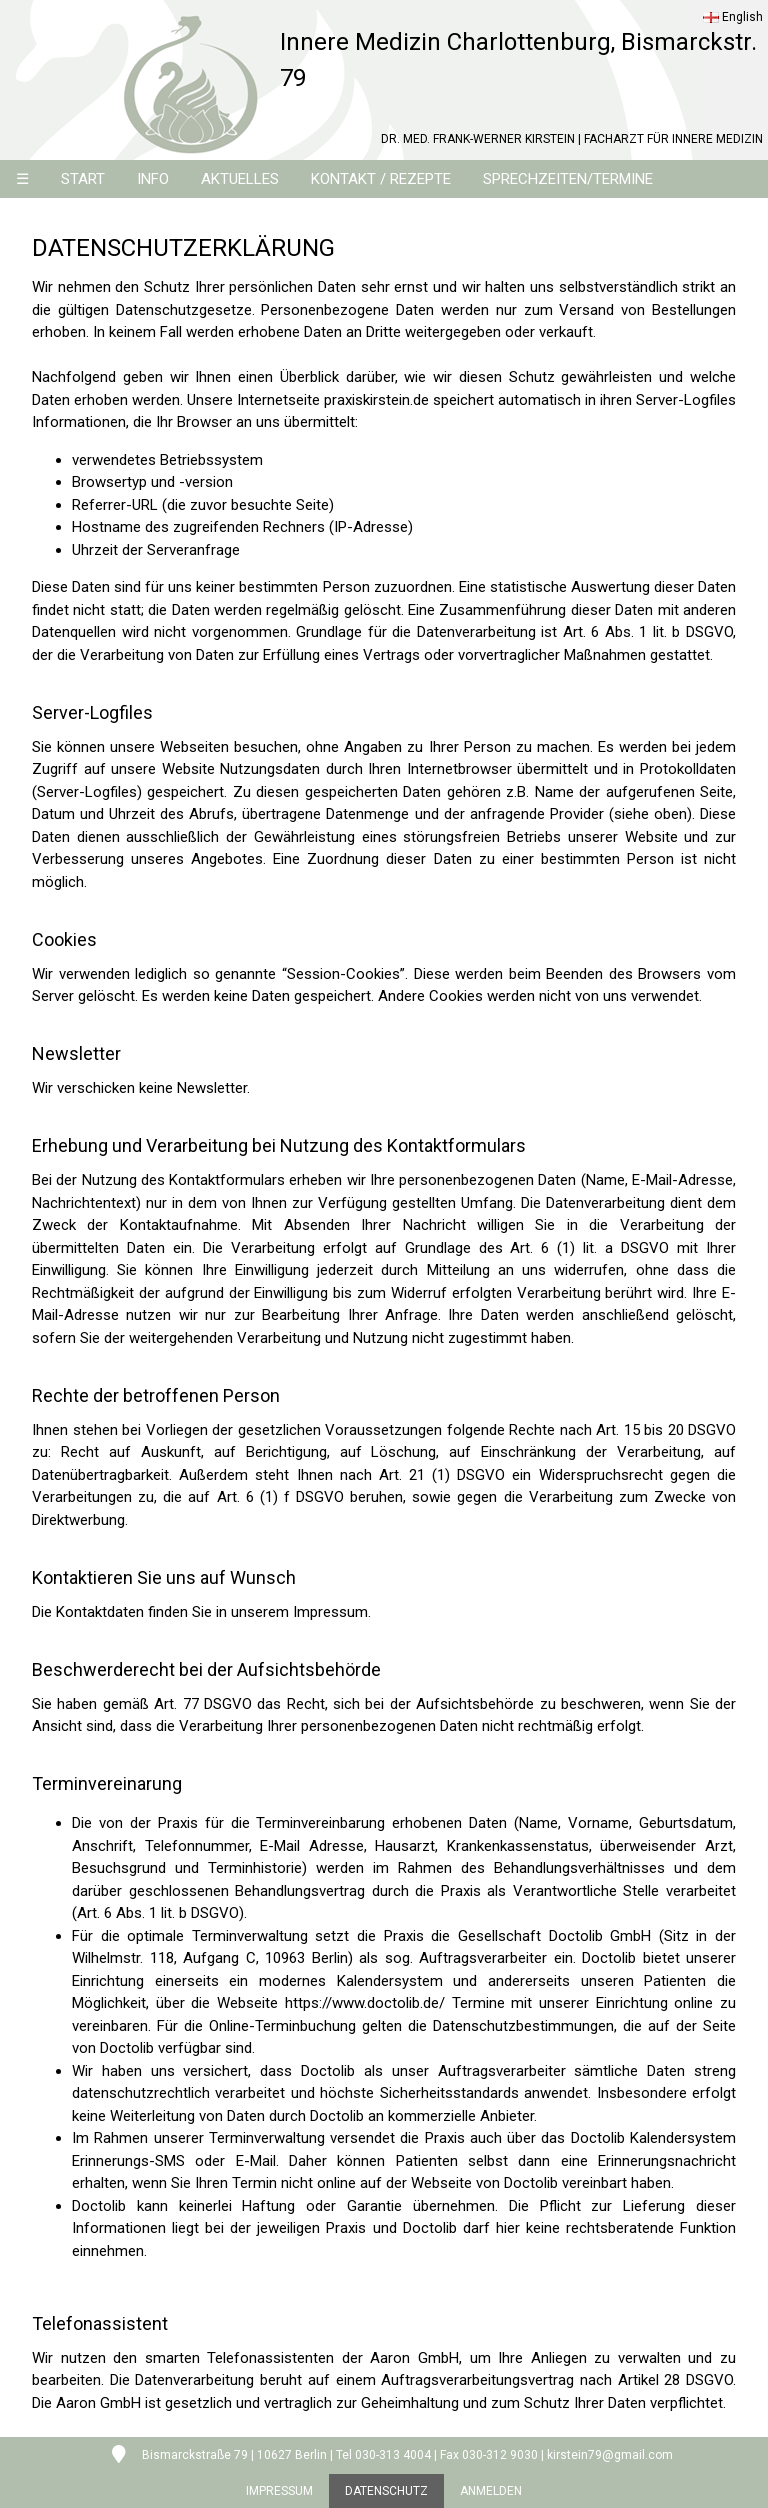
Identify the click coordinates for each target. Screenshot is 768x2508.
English (733, 17)
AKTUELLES (240, 179)
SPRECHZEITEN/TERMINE (568, 179)
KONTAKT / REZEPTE (381, 179)
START (83, 179)
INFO (153, 179)
